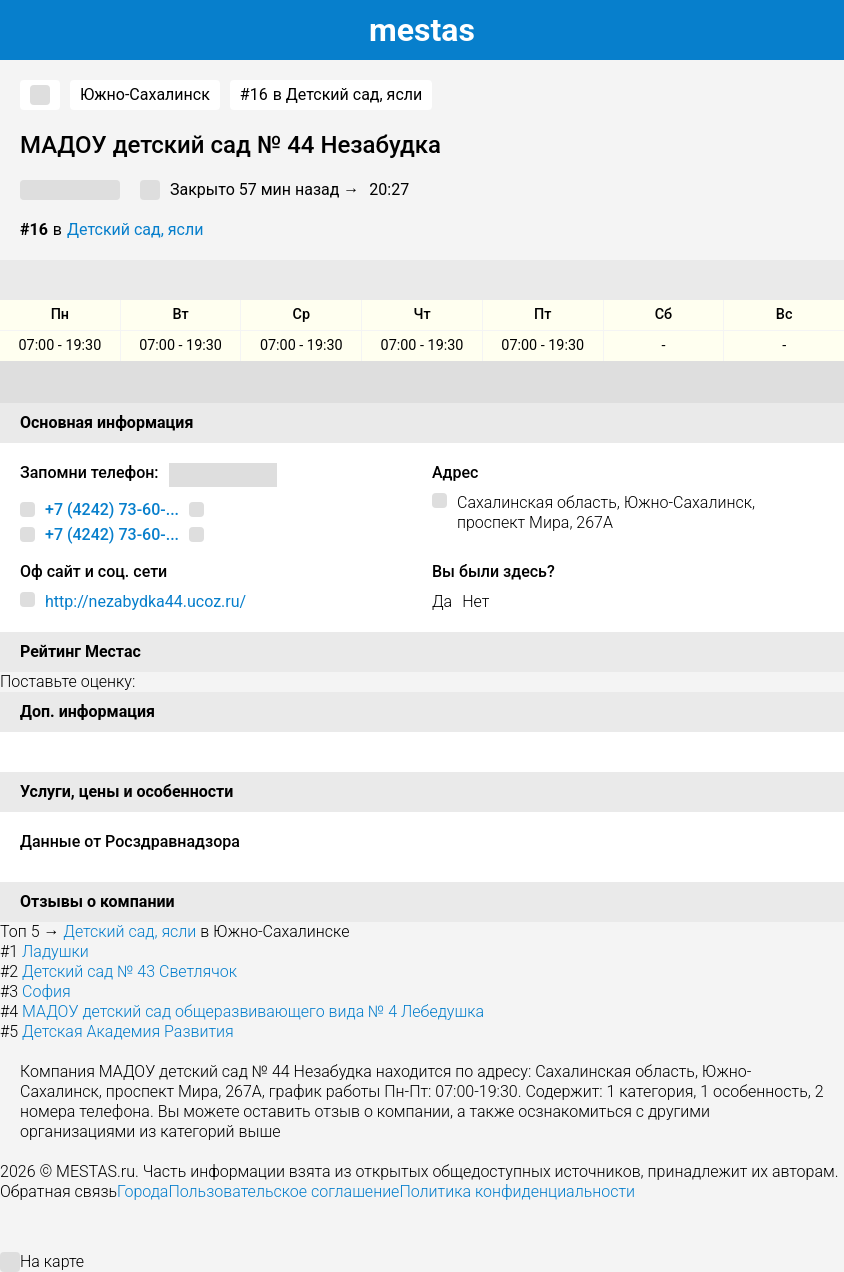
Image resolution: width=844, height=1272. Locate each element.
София (46, 991)
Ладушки (55, 951)
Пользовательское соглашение (283, 1191)
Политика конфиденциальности (517, 1191)
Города (142, 1191)
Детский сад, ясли (135, 229)
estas (422, 30)
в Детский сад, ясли (331, 95)
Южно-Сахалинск (145, 94)
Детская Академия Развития (128, 1031)
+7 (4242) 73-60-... (112, 509)
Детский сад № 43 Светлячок (129, 971)
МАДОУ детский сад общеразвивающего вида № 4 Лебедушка (253, 1011)
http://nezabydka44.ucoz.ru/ (145, 601)
